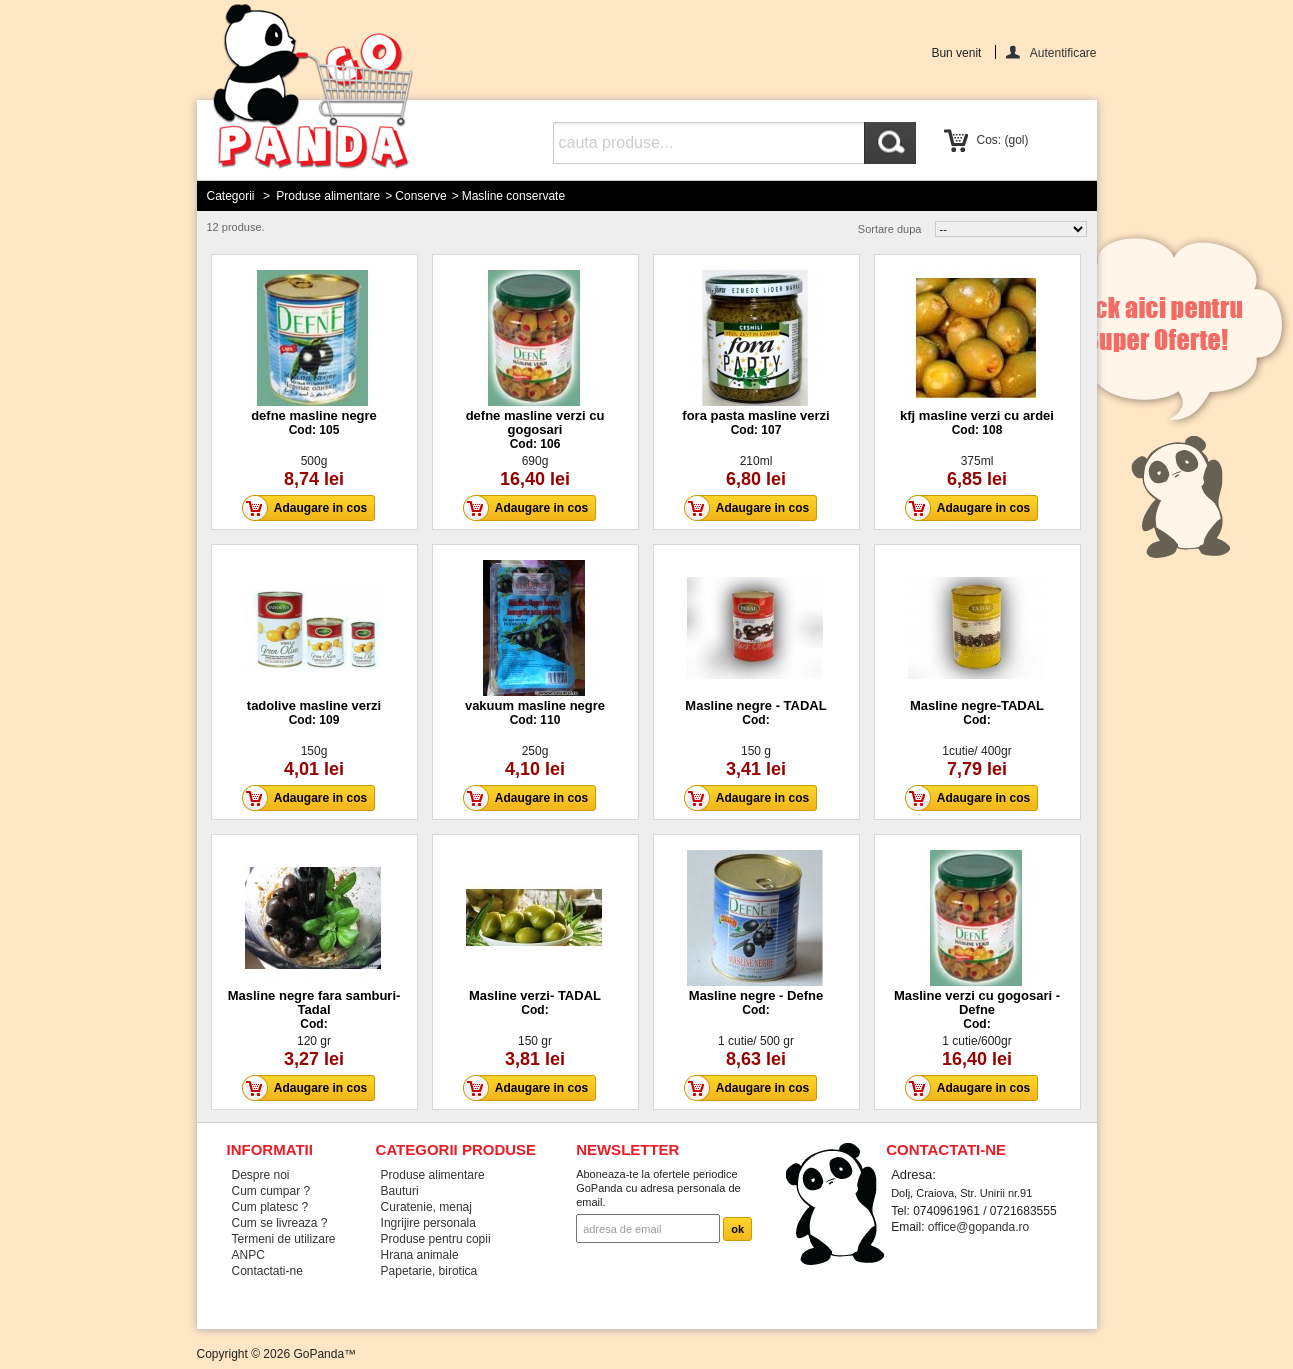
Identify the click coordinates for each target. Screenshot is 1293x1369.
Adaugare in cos (310, 508)
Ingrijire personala (428, 1223)
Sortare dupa (890, 229)
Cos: (1003, 140)
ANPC (248, 1255)
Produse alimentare (328, 196)
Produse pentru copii (436, 1239)
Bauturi (400, 1191)
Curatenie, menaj (426, 1207)
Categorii (231, 196)
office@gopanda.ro (978, 1227)
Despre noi (261, 1175)
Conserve (420, 196)
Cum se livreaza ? (280, 1223)
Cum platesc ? (270, 1207)
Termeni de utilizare (284, 1239)
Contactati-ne (267, 1271)
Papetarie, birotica (429, 1271)
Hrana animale (420, 1255)
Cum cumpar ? (271, 1191)
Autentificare (1063, 52)
